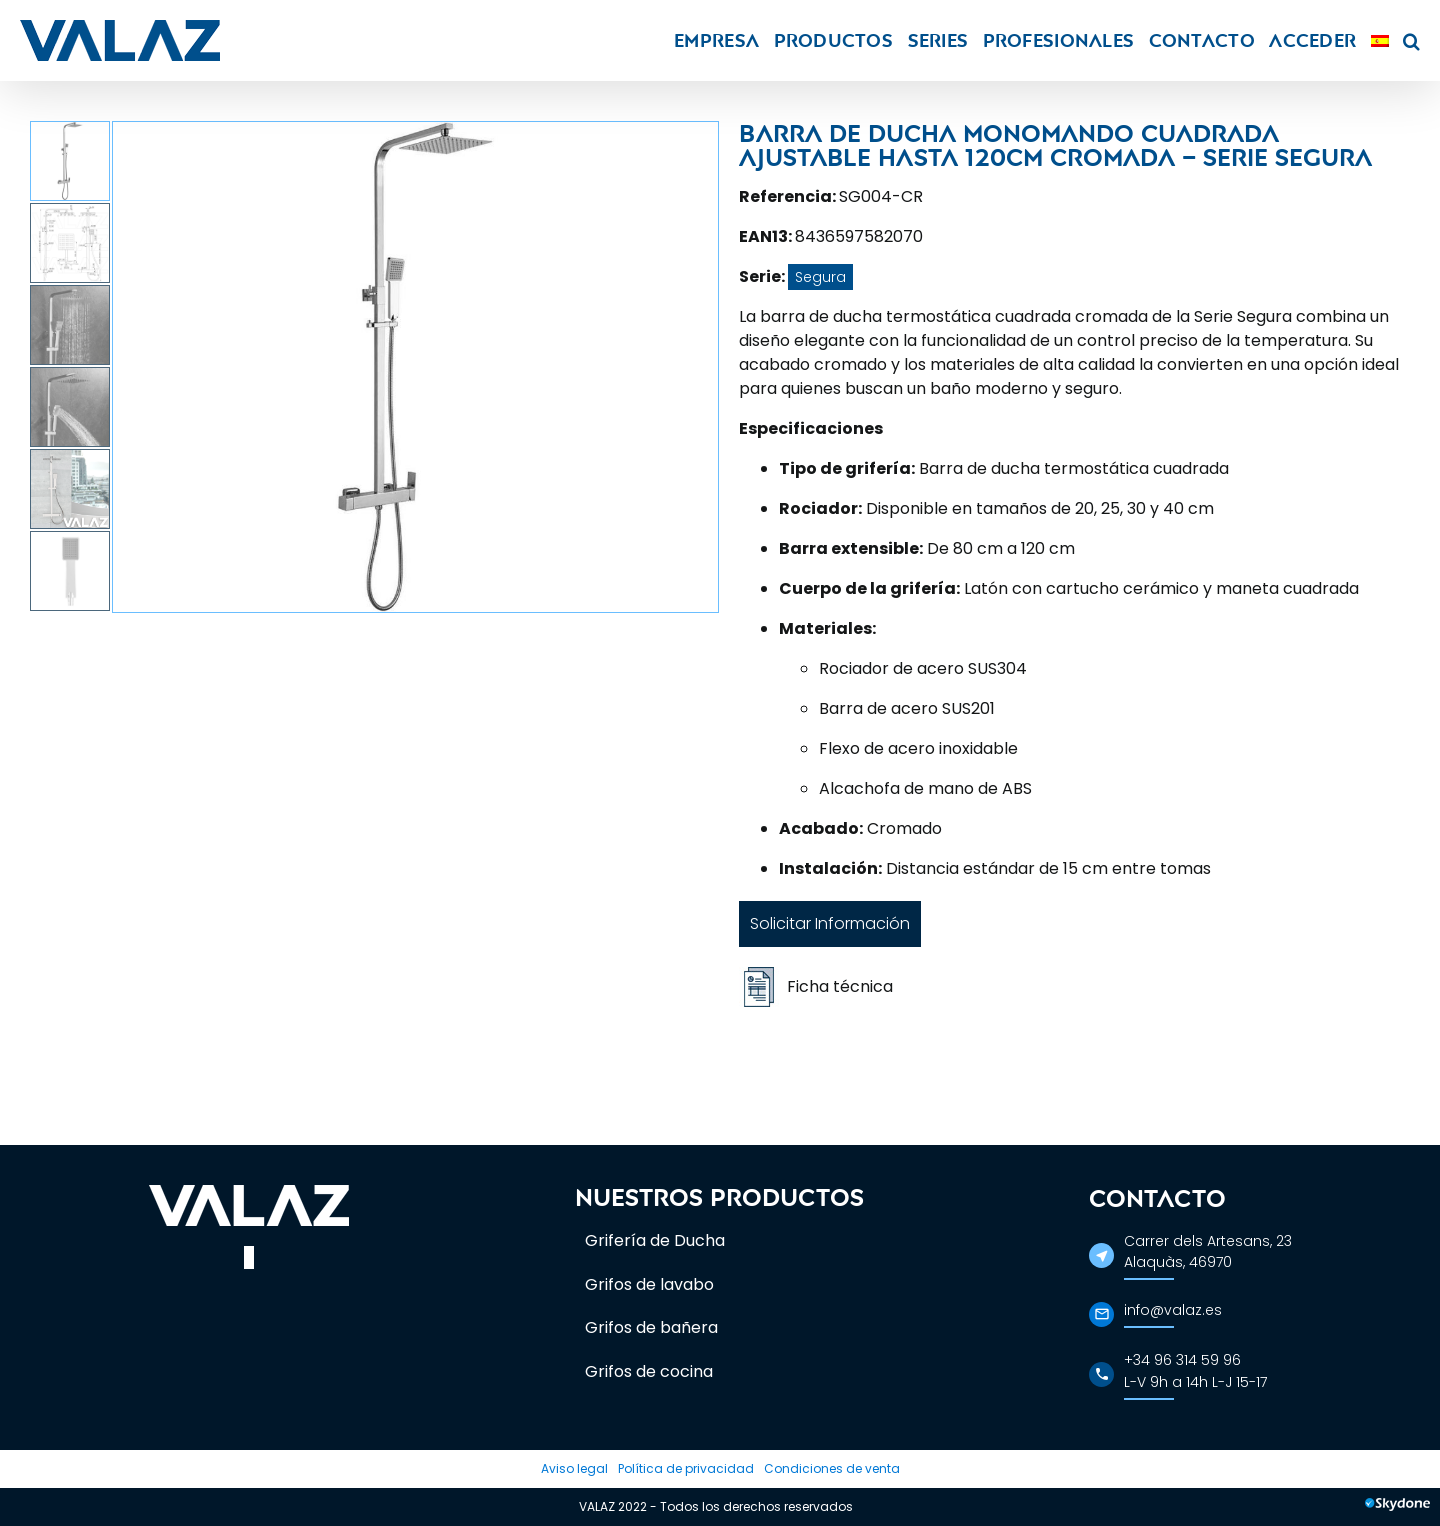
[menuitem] (1380, 40)
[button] (1411, 40)
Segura (820, 277)
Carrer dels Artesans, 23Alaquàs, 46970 (1208, 1251)
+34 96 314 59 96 (1182, 1360)
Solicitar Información (830, 923)
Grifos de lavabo (649, 1284)
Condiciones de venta (832, 1468)
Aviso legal (574, 1468)
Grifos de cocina (649, 1371)
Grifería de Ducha (655, 1240)
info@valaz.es (1173, 1310)
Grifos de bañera (651, 1327)
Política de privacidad (686, 1468)
